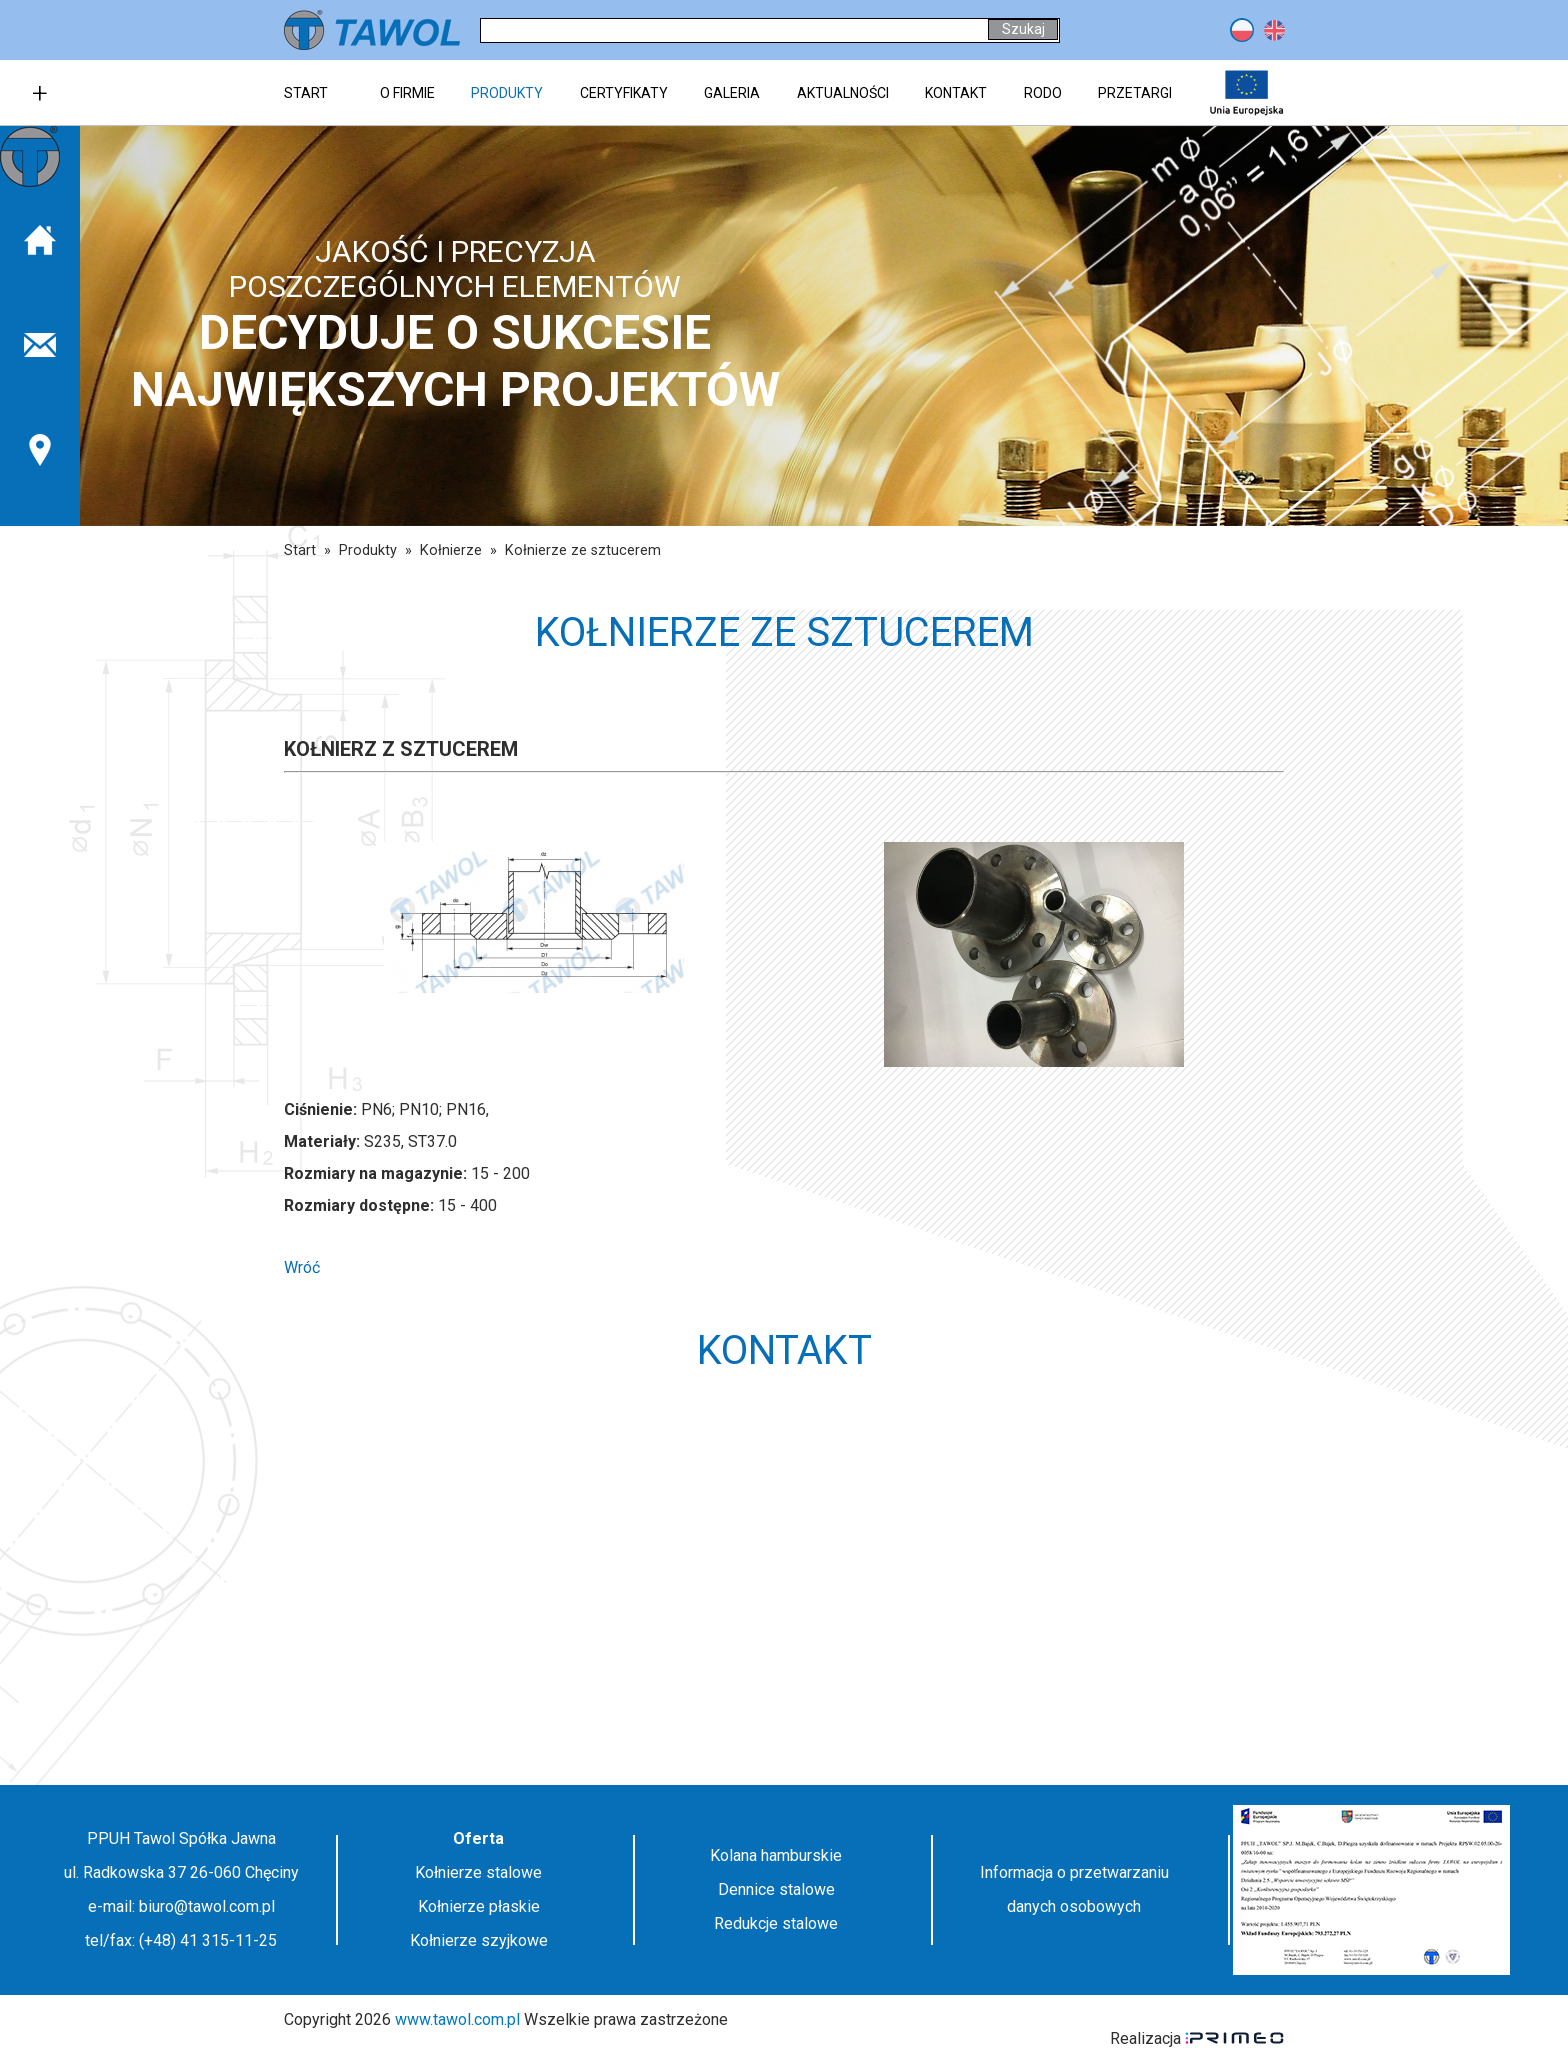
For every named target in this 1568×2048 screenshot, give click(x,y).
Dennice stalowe (776, 1889)
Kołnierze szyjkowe (479, 1940)
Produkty (368, 550)
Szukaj (1023, 29)
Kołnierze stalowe (478, 1872)
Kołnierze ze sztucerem (583, 550)
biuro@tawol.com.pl (207, 1906)
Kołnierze (451, 550)
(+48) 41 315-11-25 (208, 1940)
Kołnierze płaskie (479, 1906)
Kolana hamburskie (776, 1855)
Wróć (302, 1267)
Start (300, 550)
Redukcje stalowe (776, 1923)
